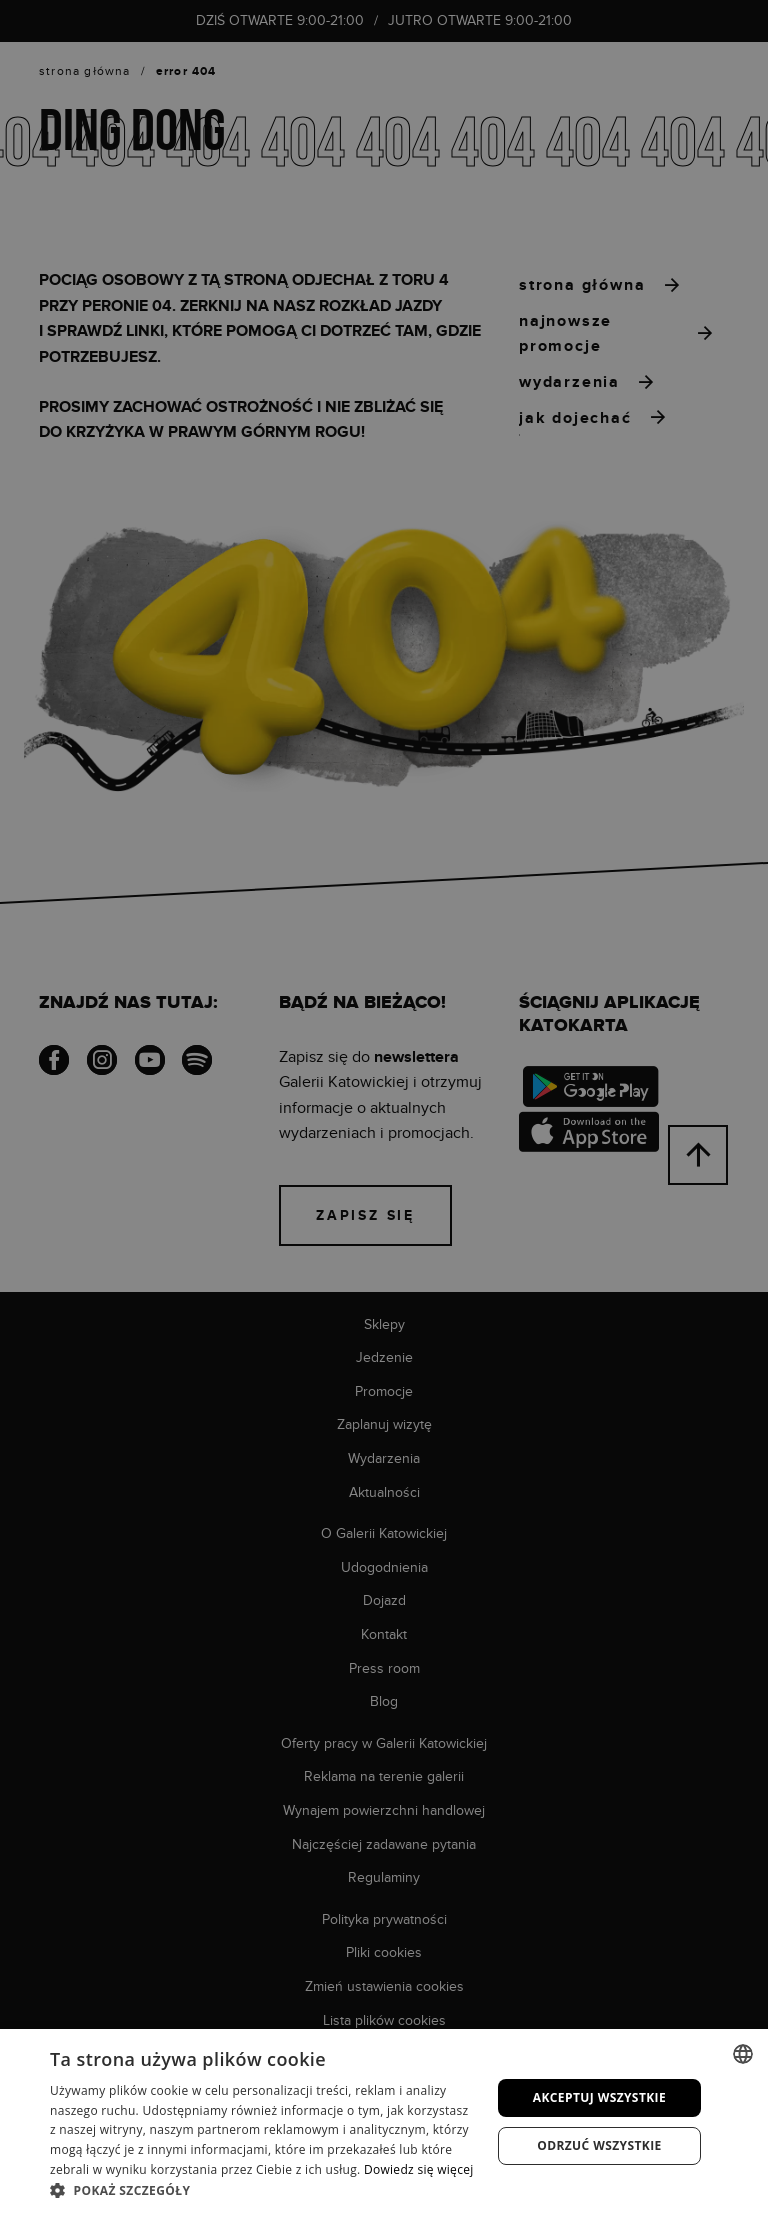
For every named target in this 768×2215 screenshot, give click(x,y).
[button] (264, 2190)
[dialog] (384, 1107)
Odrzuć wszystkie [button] (599, 2145)
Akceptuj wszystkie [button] (599, 2097)
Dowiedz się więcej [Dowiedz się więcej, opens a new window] (419, 2169)
